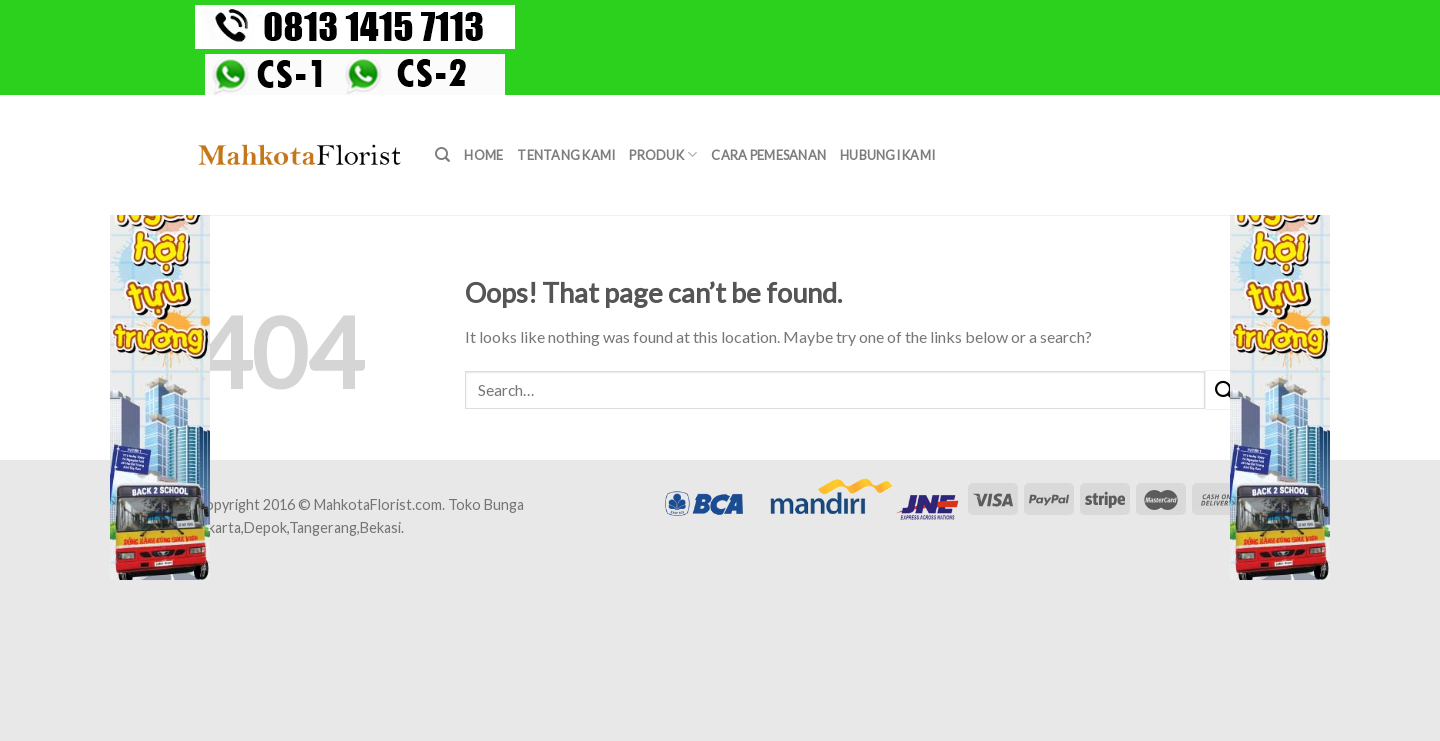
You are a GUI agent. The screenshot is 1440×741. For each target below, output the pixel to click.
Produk (663, 154)
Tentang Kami (566, 155)
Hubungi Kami (887, 155)
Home (483, 155)
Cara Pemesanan (768, 155)
